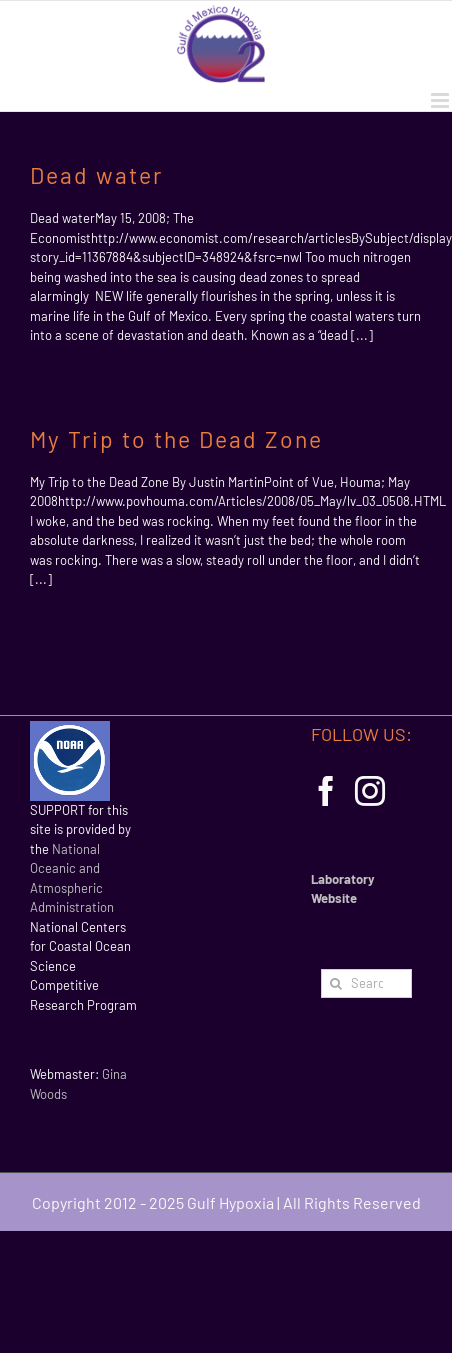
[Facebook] (326, 791)
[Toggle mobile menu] (441, 100)
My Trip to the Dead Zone (176, 439)
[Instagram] (370, 791)
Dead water (96, 175)
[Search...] (366, 983)
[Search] (335, 983)
